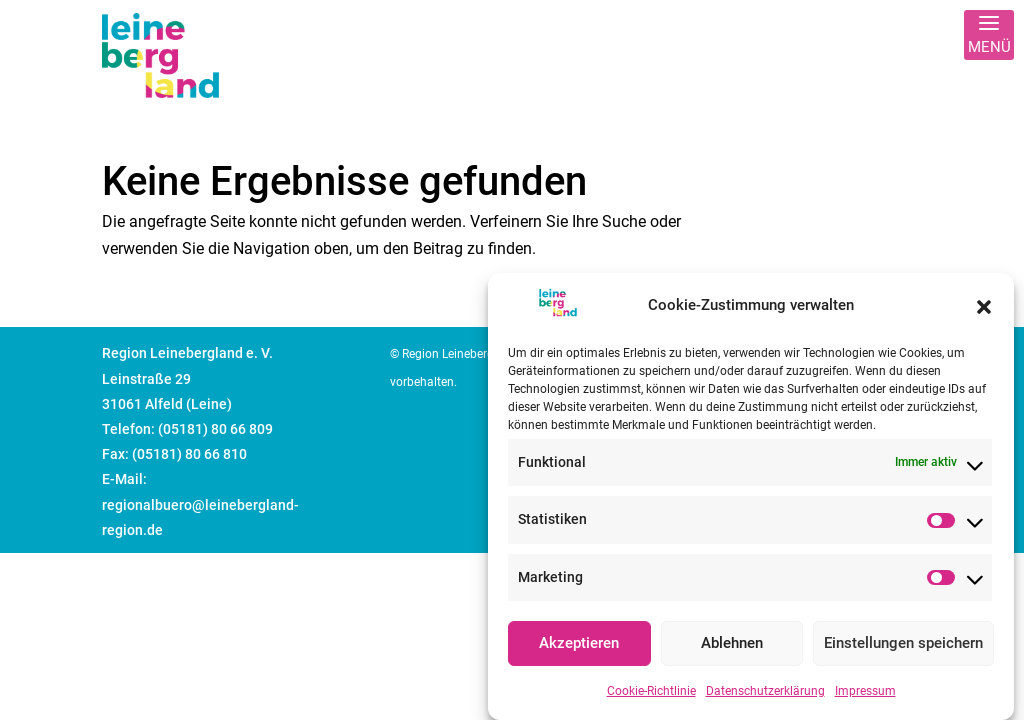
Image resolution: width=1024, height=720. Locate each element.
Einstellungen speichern (903, 651)
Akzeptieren (579, 651)
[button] (984, 313)
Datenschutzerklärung (765, 698)
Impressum (865, 698)
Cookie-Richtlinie (651, 698)
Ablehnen (732, 651)
